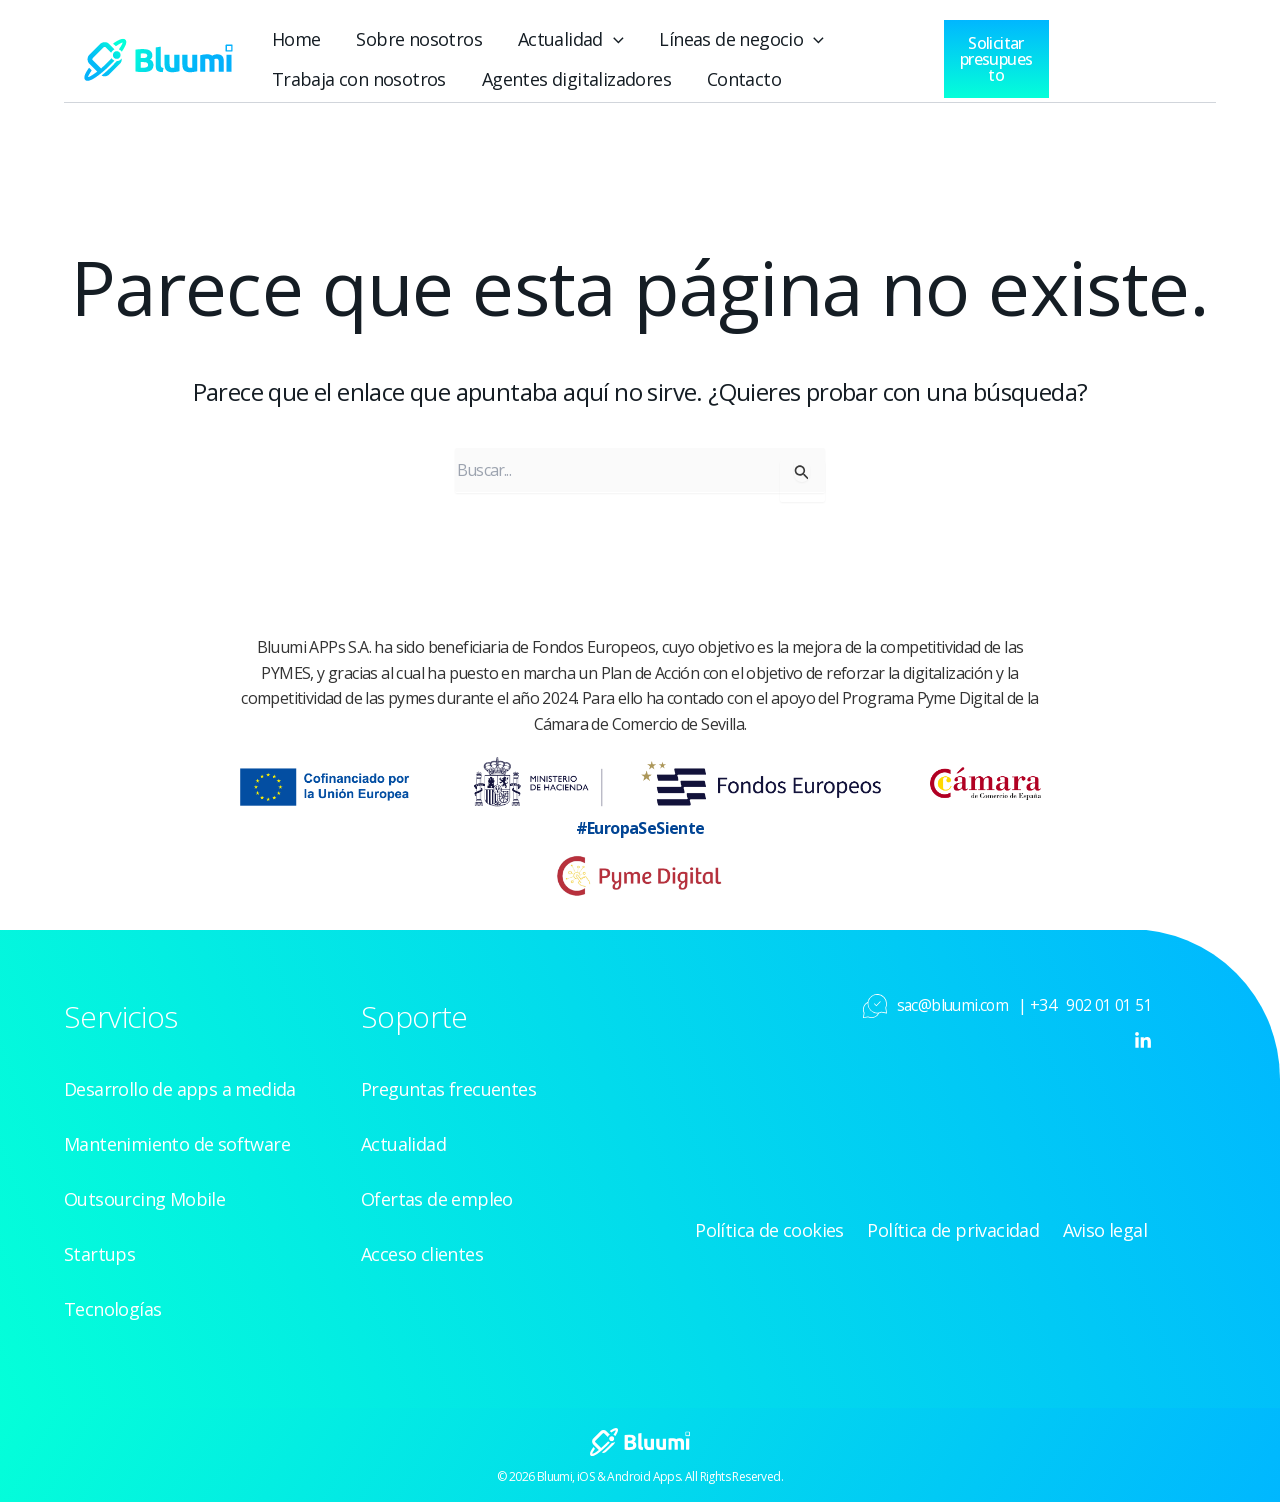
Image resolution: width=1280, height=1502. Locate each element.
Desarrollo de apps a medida (171, 1083)
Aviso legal (1112, 1224)
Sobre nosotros (402, 36)
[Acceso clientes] (1104, 51)
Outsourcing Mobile (136, 1193)
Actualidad (400, 1138)
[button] (576, 36)
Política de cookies (808, 1224)
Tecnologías (108, 1303)
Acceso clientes (419, 1248)
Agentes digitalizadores (541, 76)
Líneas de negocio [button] (696, 36)
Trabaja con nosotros (347, 76)
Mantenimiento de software (164, 1138)
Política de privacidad (975, 1224)
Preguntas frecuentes (440, 1083)
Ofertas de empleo (430, 1193)
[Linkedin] (1143, 1034)
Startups (95, 1248)
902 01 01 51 (1109, 998)
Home (292, 36)
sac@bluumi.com (955, 998)
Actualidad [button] (537, 36)
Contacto (691, 76)
